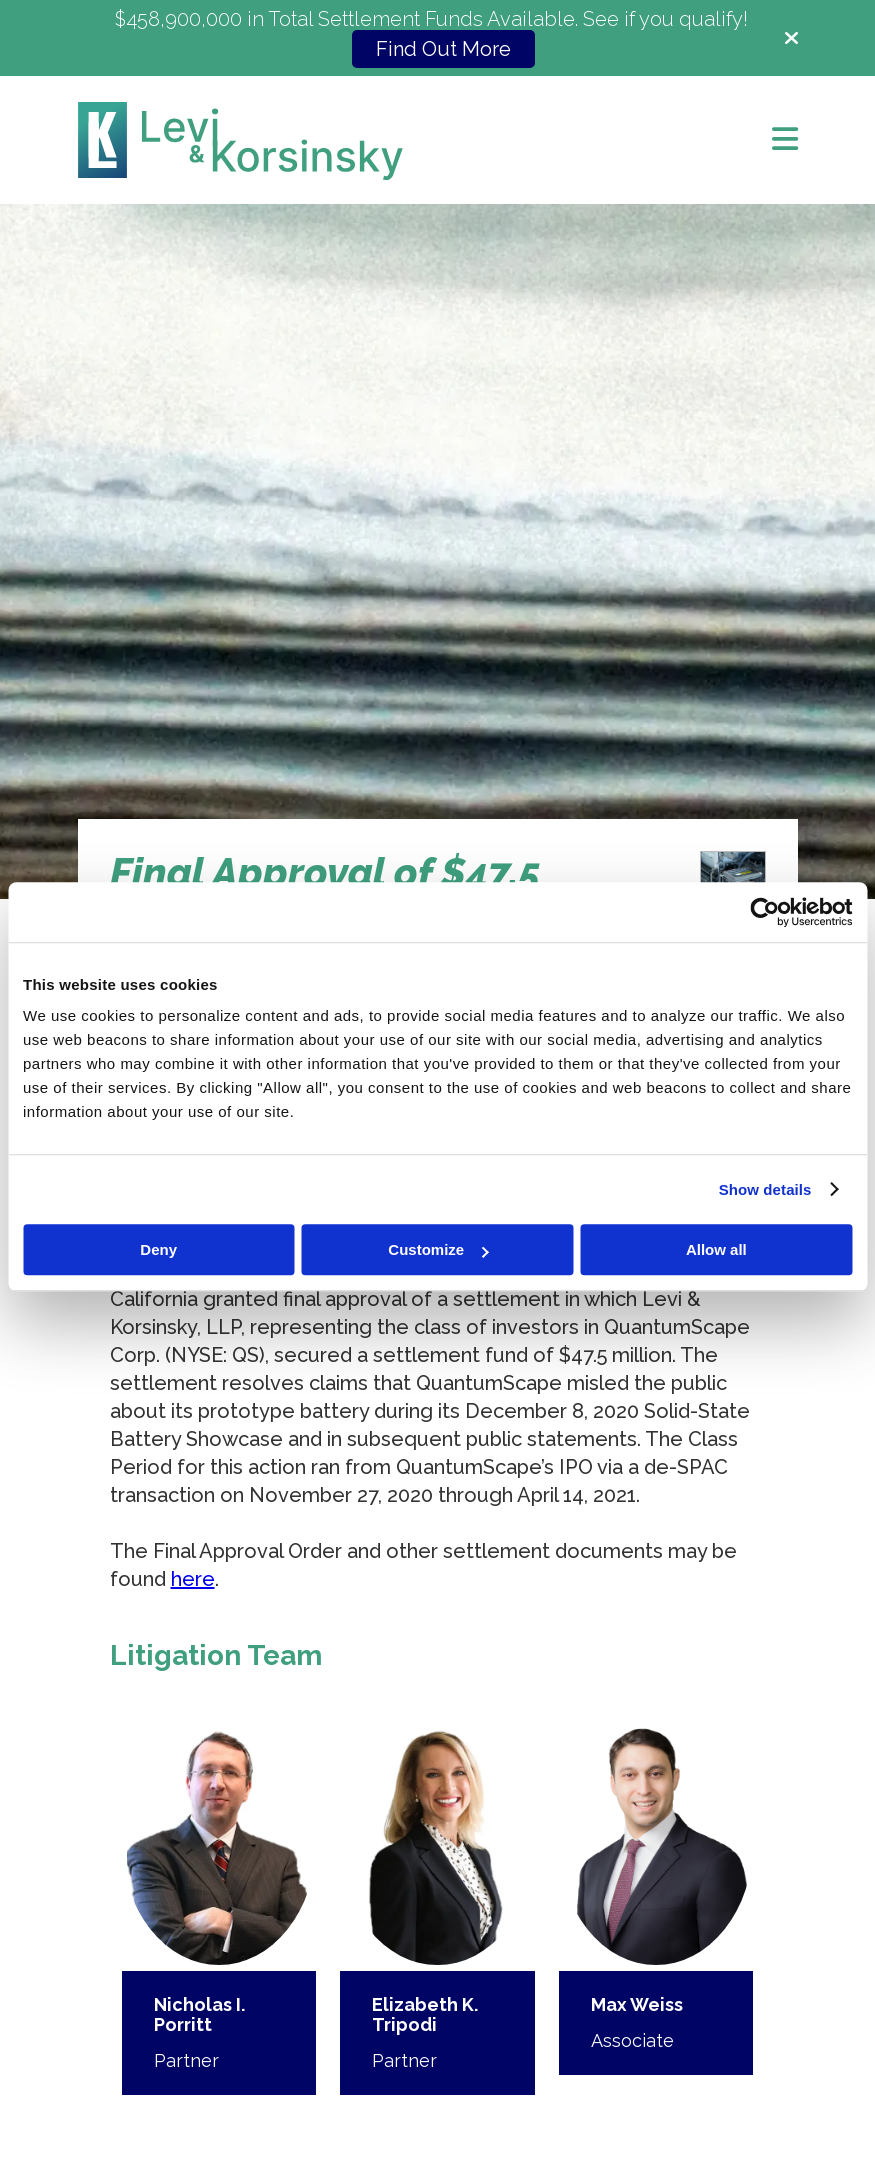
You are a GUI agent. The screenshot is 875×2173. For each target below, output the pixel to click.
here (193, 1579)
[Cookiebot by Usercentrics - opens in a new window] (764, 912)
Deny (158, 1249)
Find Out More (443, 49)
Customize (438, 1249)
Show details (765, 1189)
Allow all (716, 1249)
